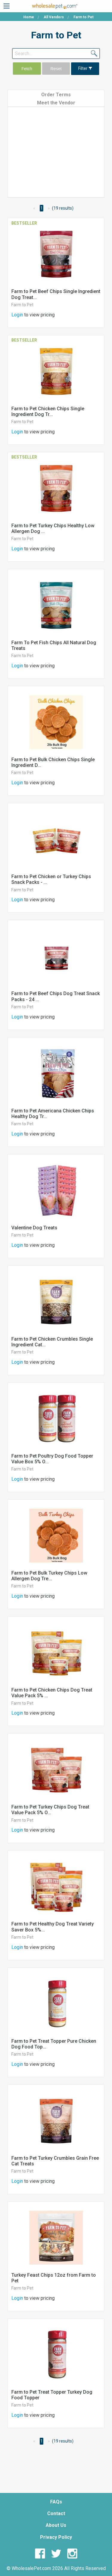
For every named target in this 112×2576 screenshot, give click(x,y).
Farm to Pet (22, 305)
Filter (85, 68)
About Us (56, 2525)
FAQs (56, 2502)
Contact (56, 2513)
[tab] (56, 94)
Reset (56, 68)
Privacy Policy (56, 2537)
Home (28, 17)
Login (17, 315)
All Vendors (54, 17)
